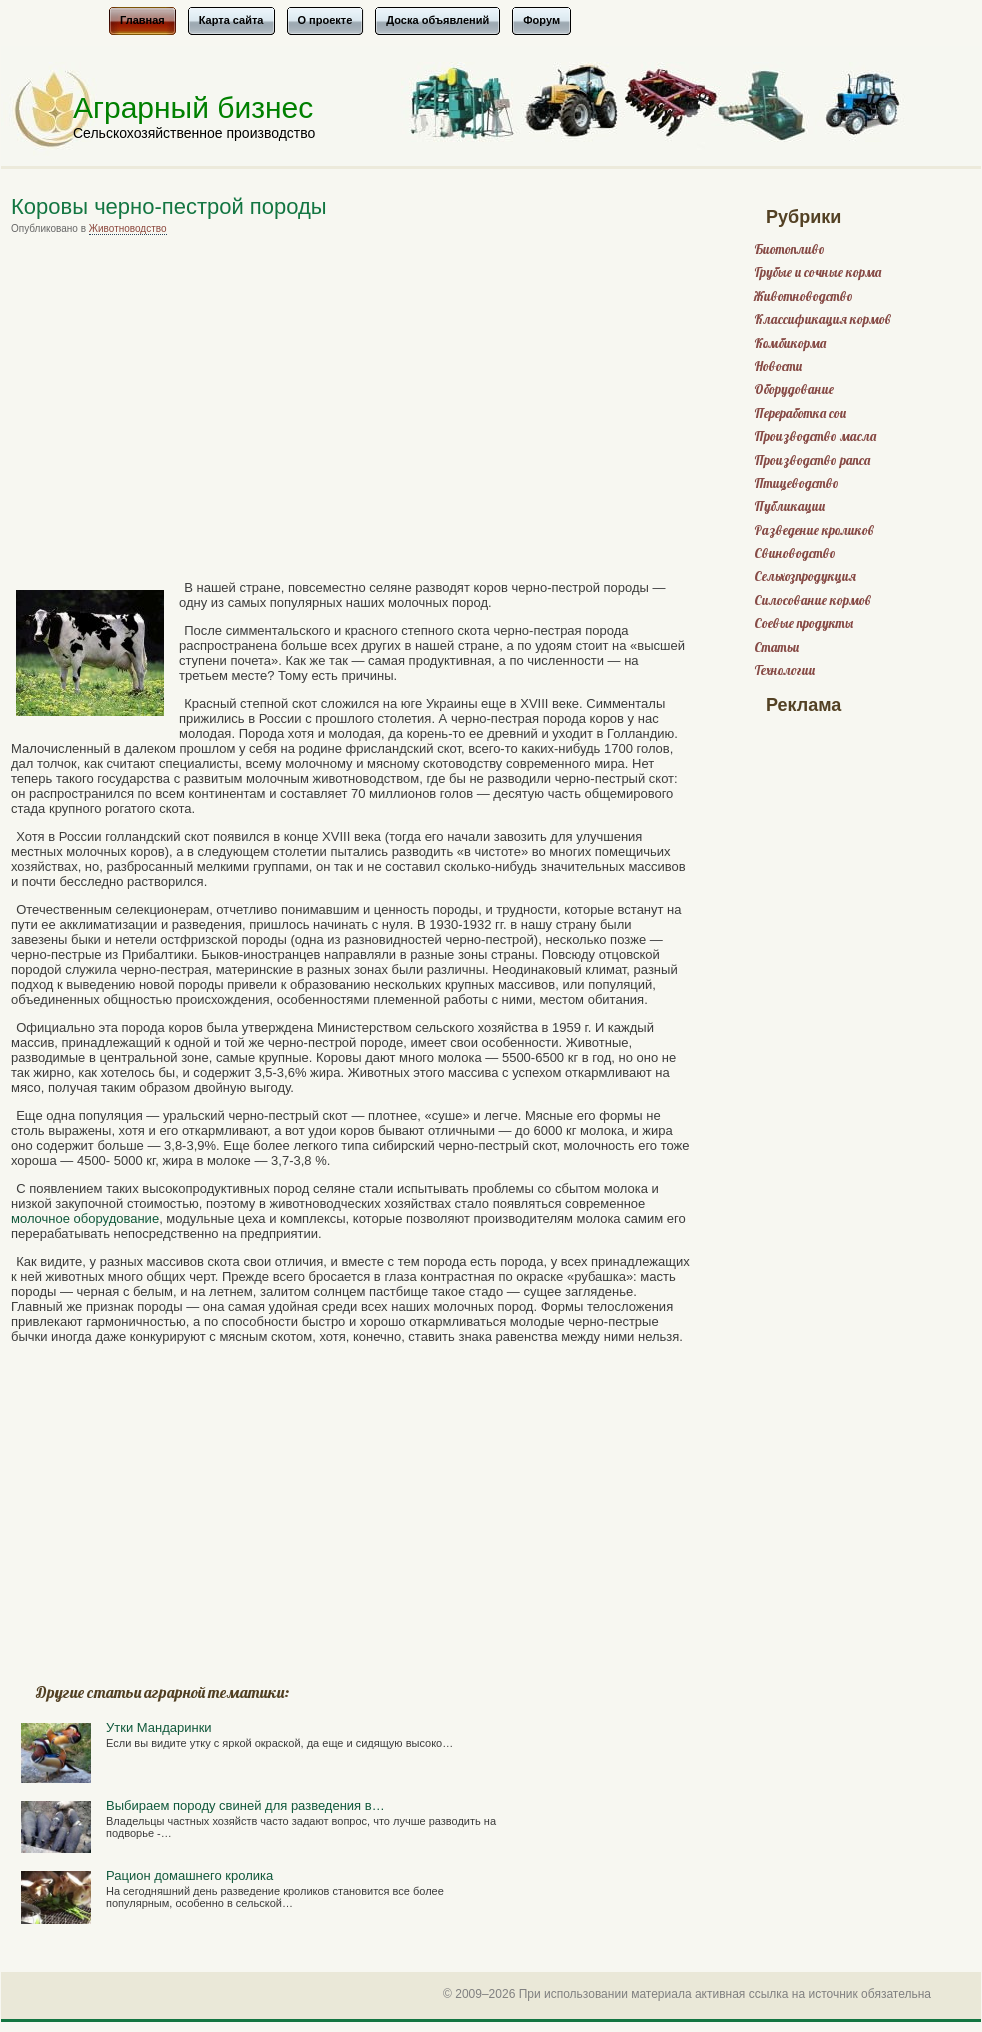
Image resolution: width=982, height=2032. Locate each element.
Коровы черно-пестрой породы (169, 206)
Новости (778, 366)
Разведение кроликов (814, 530)
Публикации (789, 506)
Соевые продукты (803, 623)
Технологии (784, 670)
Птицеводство (796, 483)
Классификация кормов (822, 319)
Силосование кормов (812, 600)
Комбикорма (790, 343)
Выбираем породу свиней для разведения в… (245, 1805)
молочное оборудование (85, 1218)
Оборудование (794, 389)
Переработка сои (800, 413)
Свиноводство (795, 553)
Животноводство (128, 228)
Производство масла (815, 436)
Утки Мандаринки (159, 1727)
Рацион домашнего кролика (189, 1875)
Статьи (776, 647)
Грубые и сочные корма (817, 272)
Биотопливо (789, 249)
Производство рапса (812, 460)
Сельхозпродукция (805, 576)
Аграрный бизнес (193, 107)
